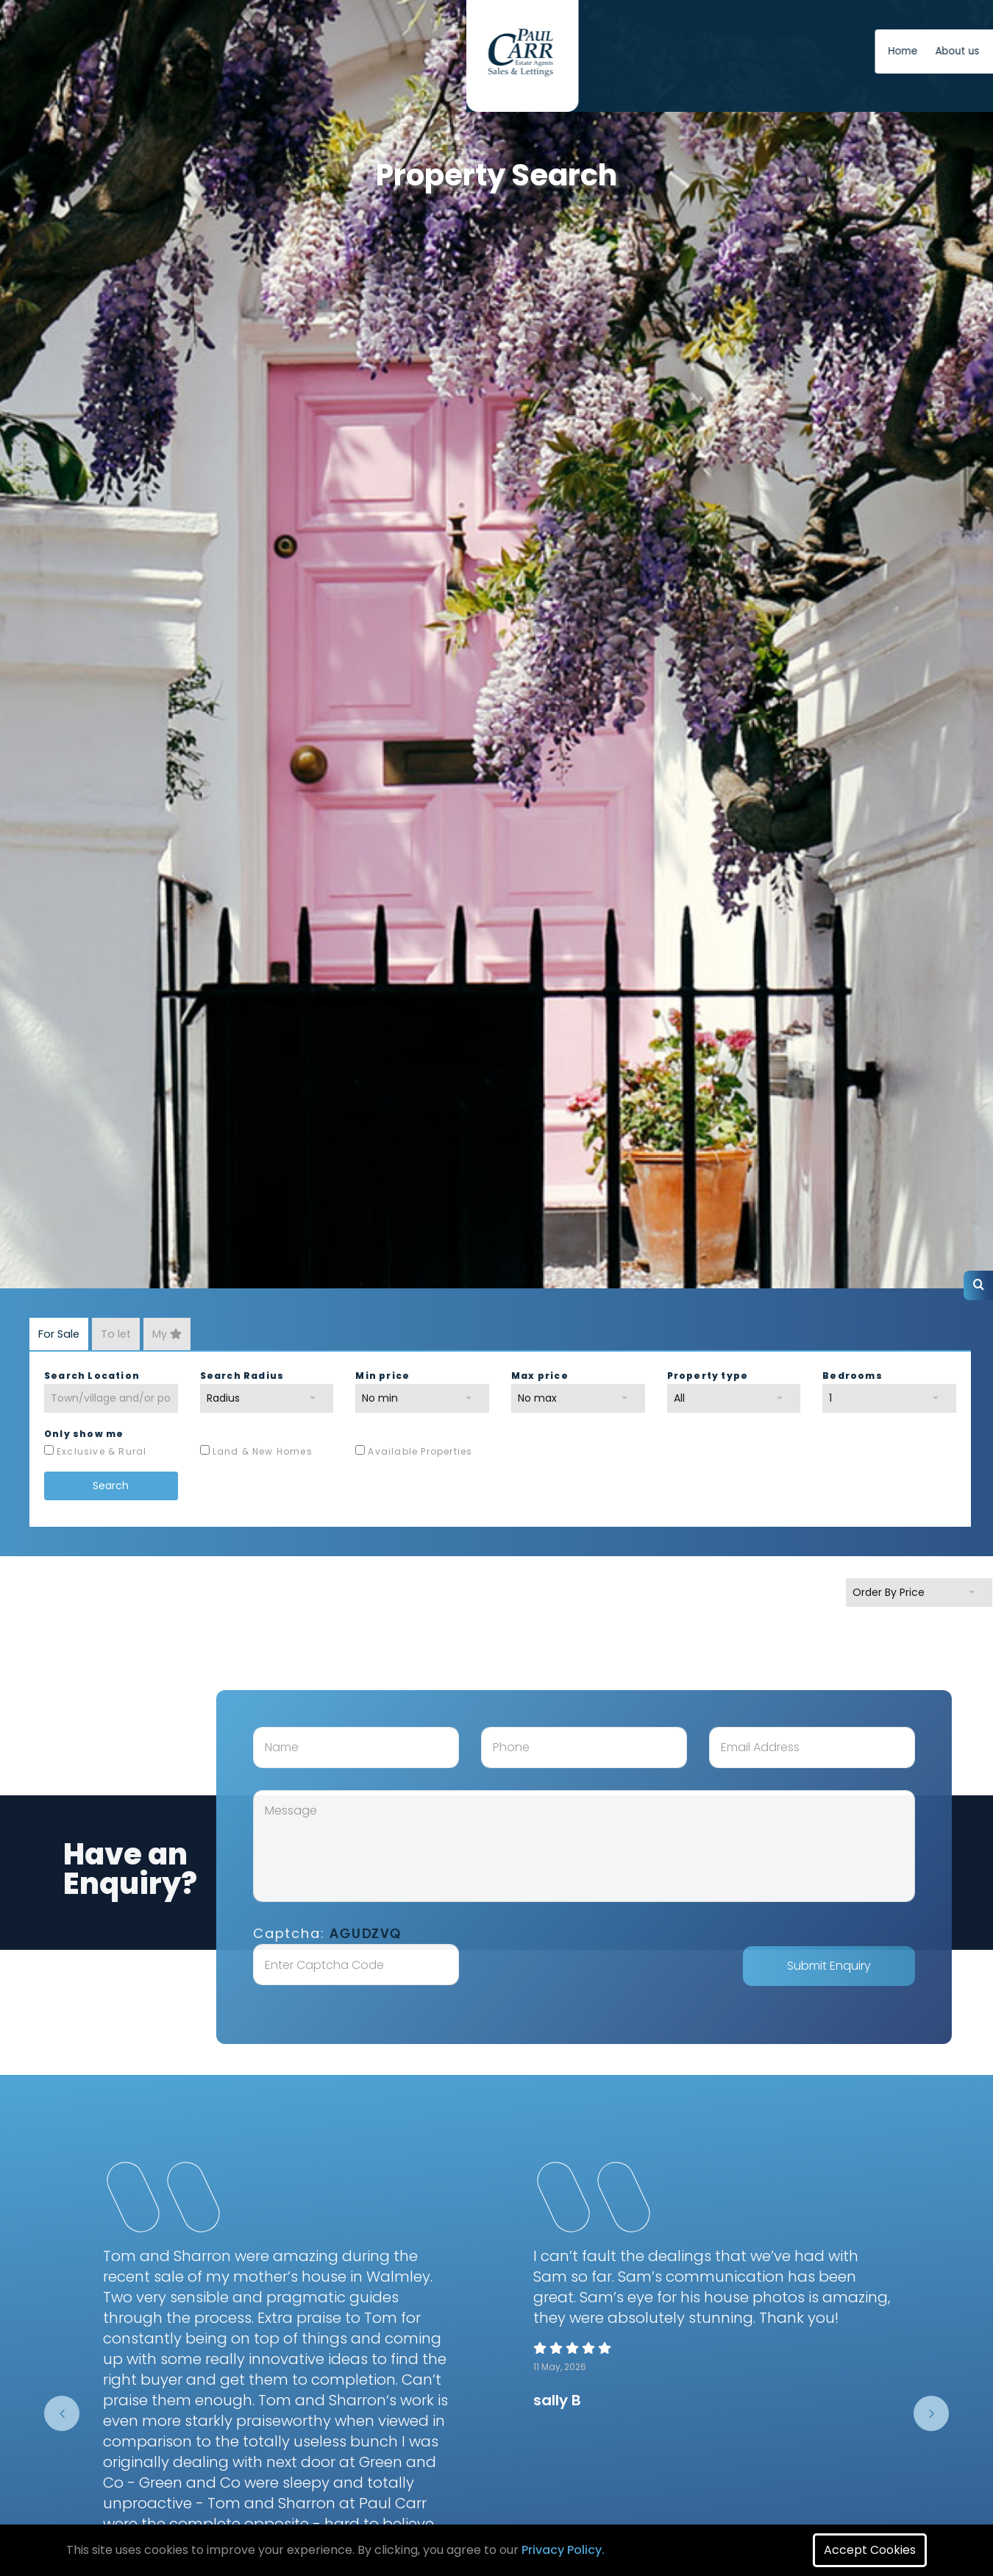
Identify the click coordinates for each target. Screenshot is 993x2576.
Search (111, 1485)
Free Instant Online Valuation (818, 51)
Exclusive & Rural (101, 1451)
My (167, 1334)
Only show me (84, 1433)
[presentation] (61, 2413)
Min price (382, 1375)
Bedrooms (852, 1375)
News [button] (693, 51)
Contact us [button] (634, 51)
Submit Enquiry (860, 1965)
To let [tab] (116, 1334)
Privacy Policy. (563, 2549)
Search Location (92, 1375)
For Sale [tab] (58, 1334)
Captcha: (358, 1933)
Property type (708, 1375)
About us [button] (566, 51)
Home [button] (512, 51)
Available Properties (420, 1451)
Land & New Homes (263, 1451)
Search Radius (242, 1375)
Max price (540, 1375)
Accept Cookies (870, 2549)
